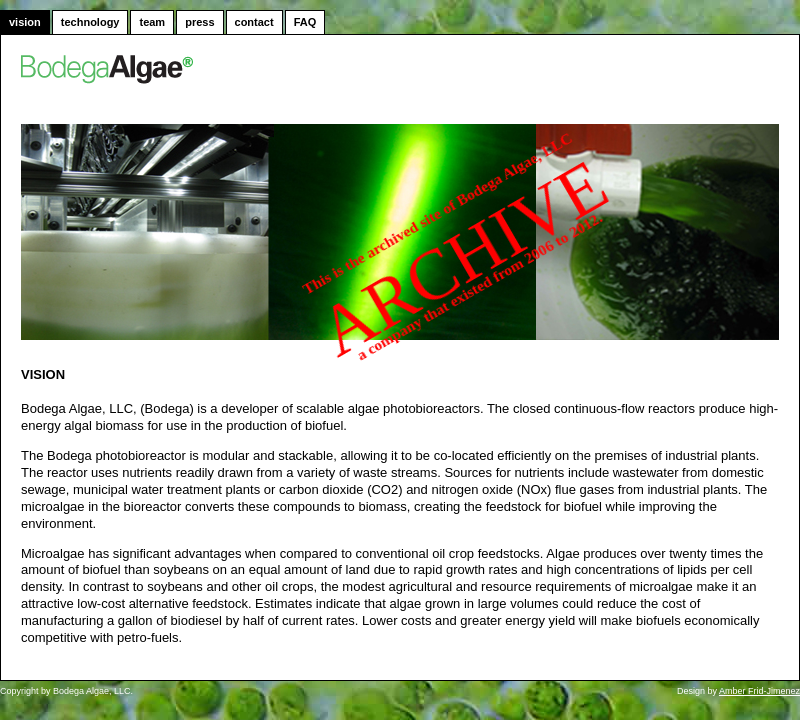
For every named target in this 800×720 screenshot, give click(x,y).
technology (90, 22)
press (199, 22)
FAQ (305, 22)
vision (25, 22)
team (152, 22)
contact (254, 22)
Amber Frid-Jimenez (759, 691)
